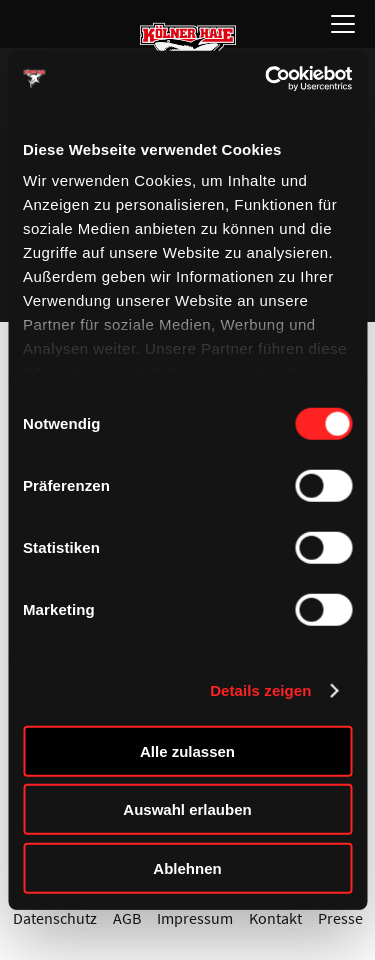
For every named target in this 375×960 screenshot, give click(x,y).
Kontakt (275, 918)
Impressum (195, 918)
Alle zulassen (187, 750)
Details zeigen (260, 690)
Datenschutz (55, 918)
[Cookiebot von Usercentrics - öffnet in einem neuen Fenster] (267, 79)
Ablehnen (187, 867)
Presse (340, 918)
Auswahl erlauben (187, 809)
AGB (127, 918)
